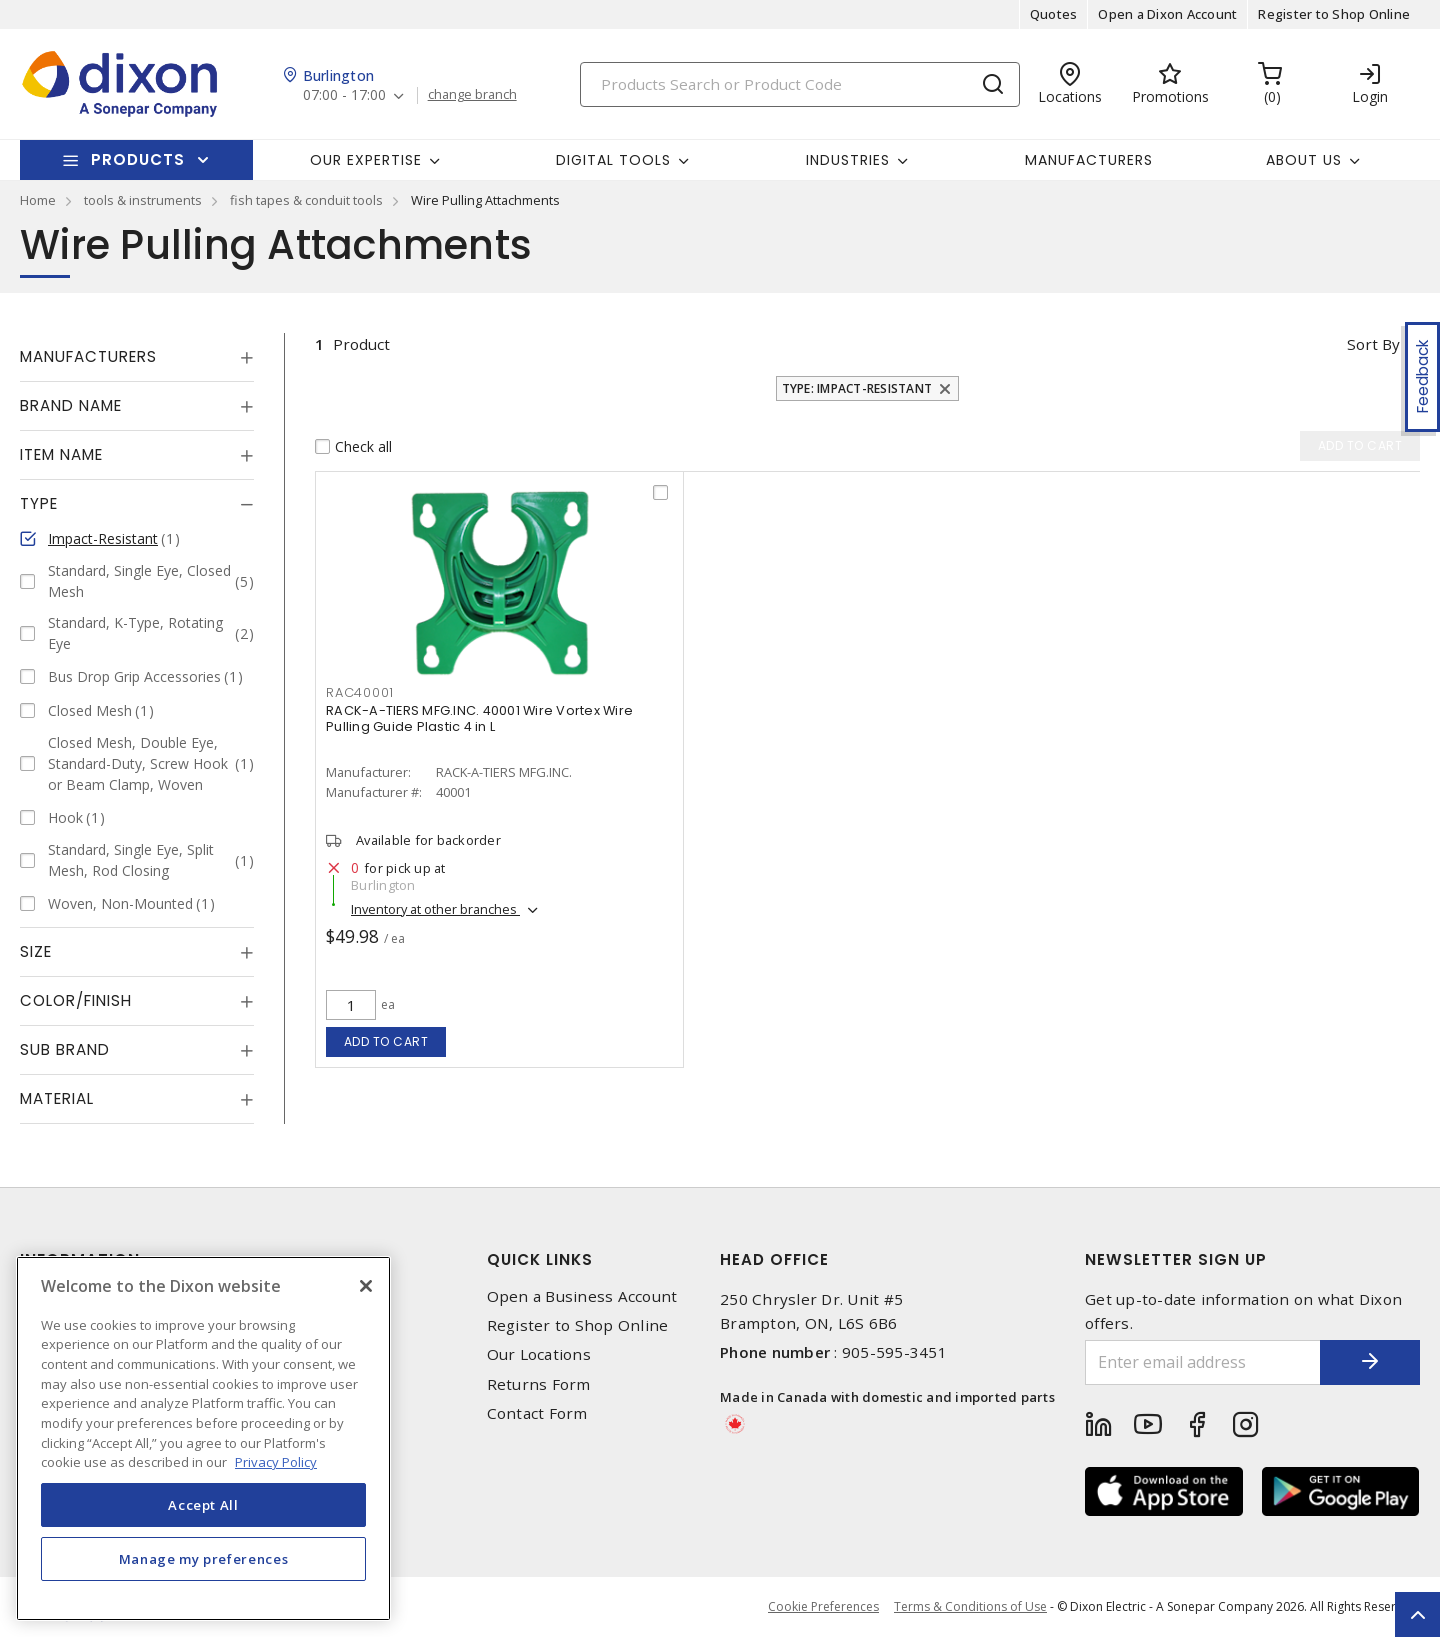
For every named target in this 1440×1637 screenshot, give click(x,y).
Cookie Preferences (823, 1607)
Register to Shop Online (1334, 14)
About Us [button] (1304, 160)
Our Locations (539, 1354)
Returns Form (539, 1384)
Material (57, 1098)
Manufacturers (1089, 160)
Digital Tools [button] (613, 160)
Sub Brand (65, 1049)
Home (38, 200)
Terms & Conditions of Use (970, 1606)
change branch (472, 95)
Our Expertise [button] (366, 160)
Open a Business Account (582, 1296)
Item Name (61, 454)
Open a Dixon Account (1167, 14)
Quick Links (540, 1259)
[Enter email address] (1203, 1362)
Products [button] (138, 159)
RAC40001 (360, 692)
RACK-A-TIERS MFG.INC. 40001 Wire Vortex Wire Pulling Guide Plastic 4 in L (479, 718)
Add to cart (386, 1041)
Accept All (203, 1505)
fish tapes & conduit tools (306, 200)
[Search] (800, 84)
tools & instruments (143, 200)
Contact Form (537, 1413)
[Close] (366, 1286)
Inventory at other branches (435, 909)
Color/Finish (76, 1000)
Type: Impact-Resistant (857, 388)
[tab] (137, 357)
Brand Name (71, 405)
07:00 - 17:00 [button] (344, 95)
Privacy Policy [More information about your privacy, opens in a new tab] (276, 1462)
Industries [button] (848, 160)
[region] (203, 1438)
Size (36, 951)
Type (39, 503)
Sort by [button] (1373, 344)
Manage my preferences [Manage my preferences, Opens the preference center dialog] (204, 1559)
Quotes (1054, 14)
